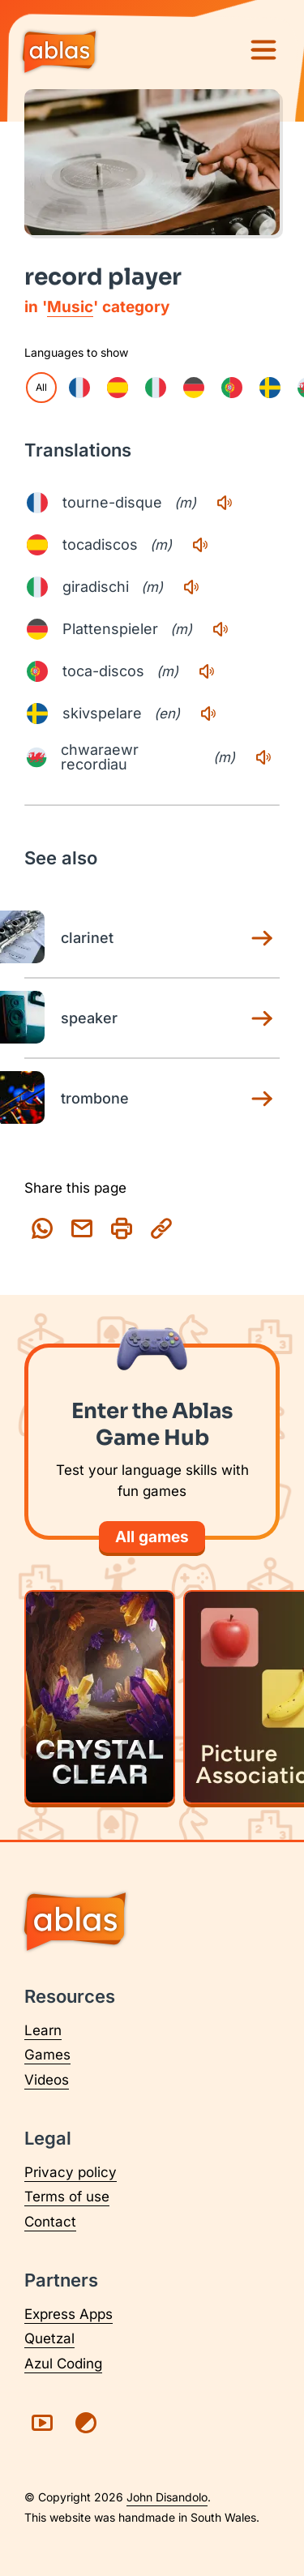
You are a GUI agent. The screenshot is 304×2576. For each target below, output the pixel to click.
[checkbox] (79, 388)
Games (47, 2055)
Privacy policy (70, 2172)
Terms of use (66, 2196)
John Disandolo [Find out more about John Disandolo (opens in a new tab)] (167, 2497)
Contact (50, 2222)
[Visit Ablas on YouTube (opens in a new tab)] (42, 2423)
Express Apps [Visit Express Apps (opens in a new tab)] (68, 2314)
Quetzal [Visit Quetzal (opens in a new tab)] (49, 2338)
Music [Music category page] (70, 307)
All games (152, 1537)
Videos (46, 2080)
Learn (43, 2030)
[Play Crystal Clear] (99, 1697)
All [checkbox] (41, 387)
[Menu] (263, 50)
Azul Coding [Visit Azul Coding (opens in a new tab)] (63, 2363)
